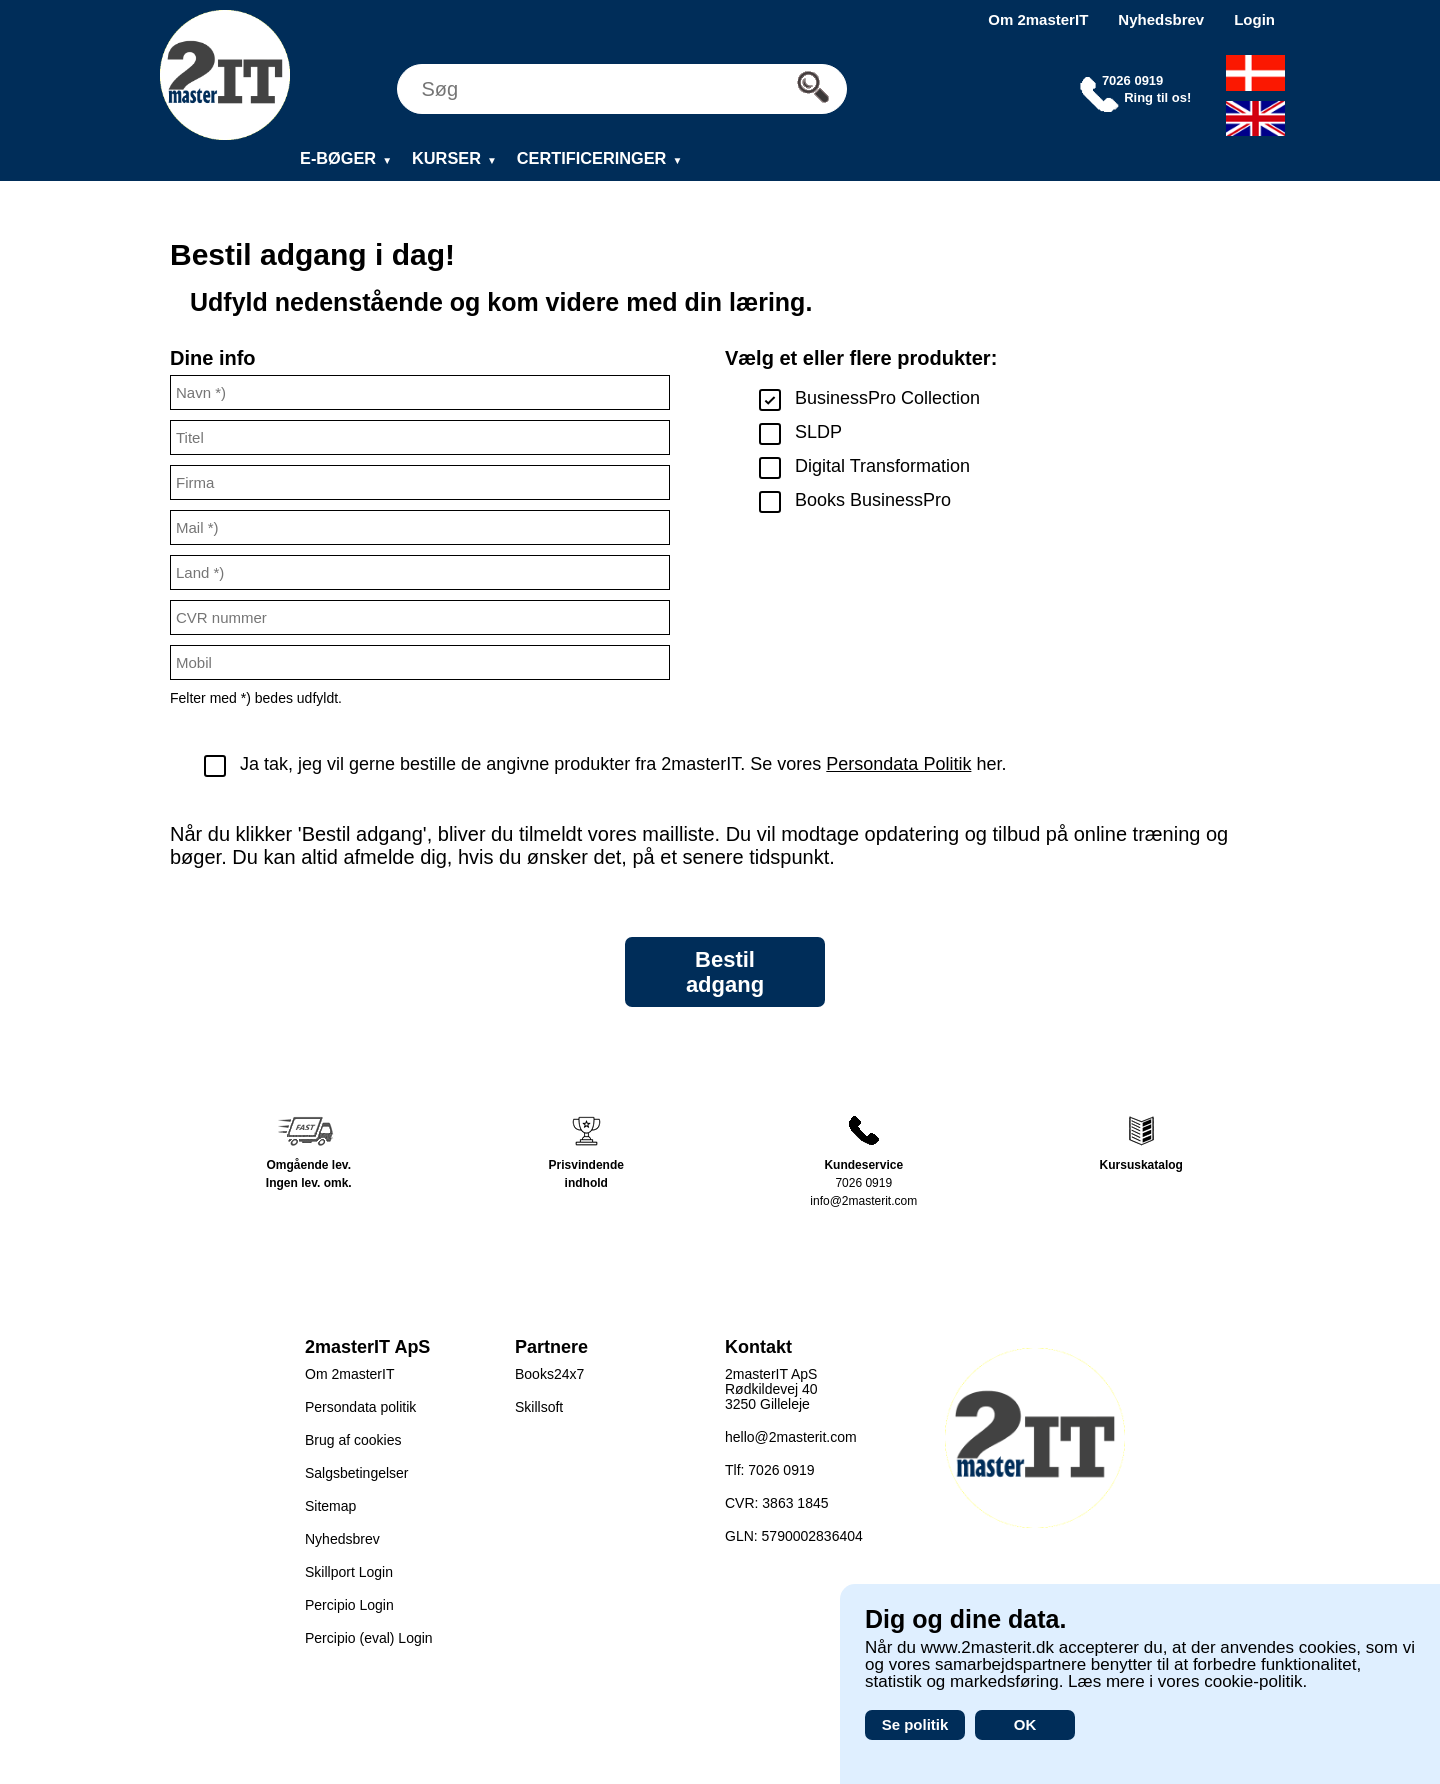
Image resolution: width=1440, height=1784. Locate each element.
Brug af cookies (353, 1440)
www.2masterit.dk (987, 1647)
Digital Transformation (882, 466)
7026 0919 (863, 1183)
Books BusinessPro (873, 500)
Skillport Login (349, 1572)
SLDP (818, 432)
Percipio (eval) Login (369, 1638)
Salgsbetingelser (357, 1473)
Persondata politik (360, 1407)
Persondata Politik (898, 764)
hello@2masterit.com (791, 1437)
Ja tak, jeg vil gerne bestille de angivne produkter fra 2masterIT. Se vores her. (623, 764)
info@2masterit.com (863, 1201)
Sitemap (330, 1506)
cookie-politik (1253, 1681)
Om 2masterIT (1038, 19)
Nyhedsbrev (1161, 19)
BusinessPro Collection (887, 398)
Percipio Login (349, 1605)
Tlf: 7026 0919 (770, 1470)
